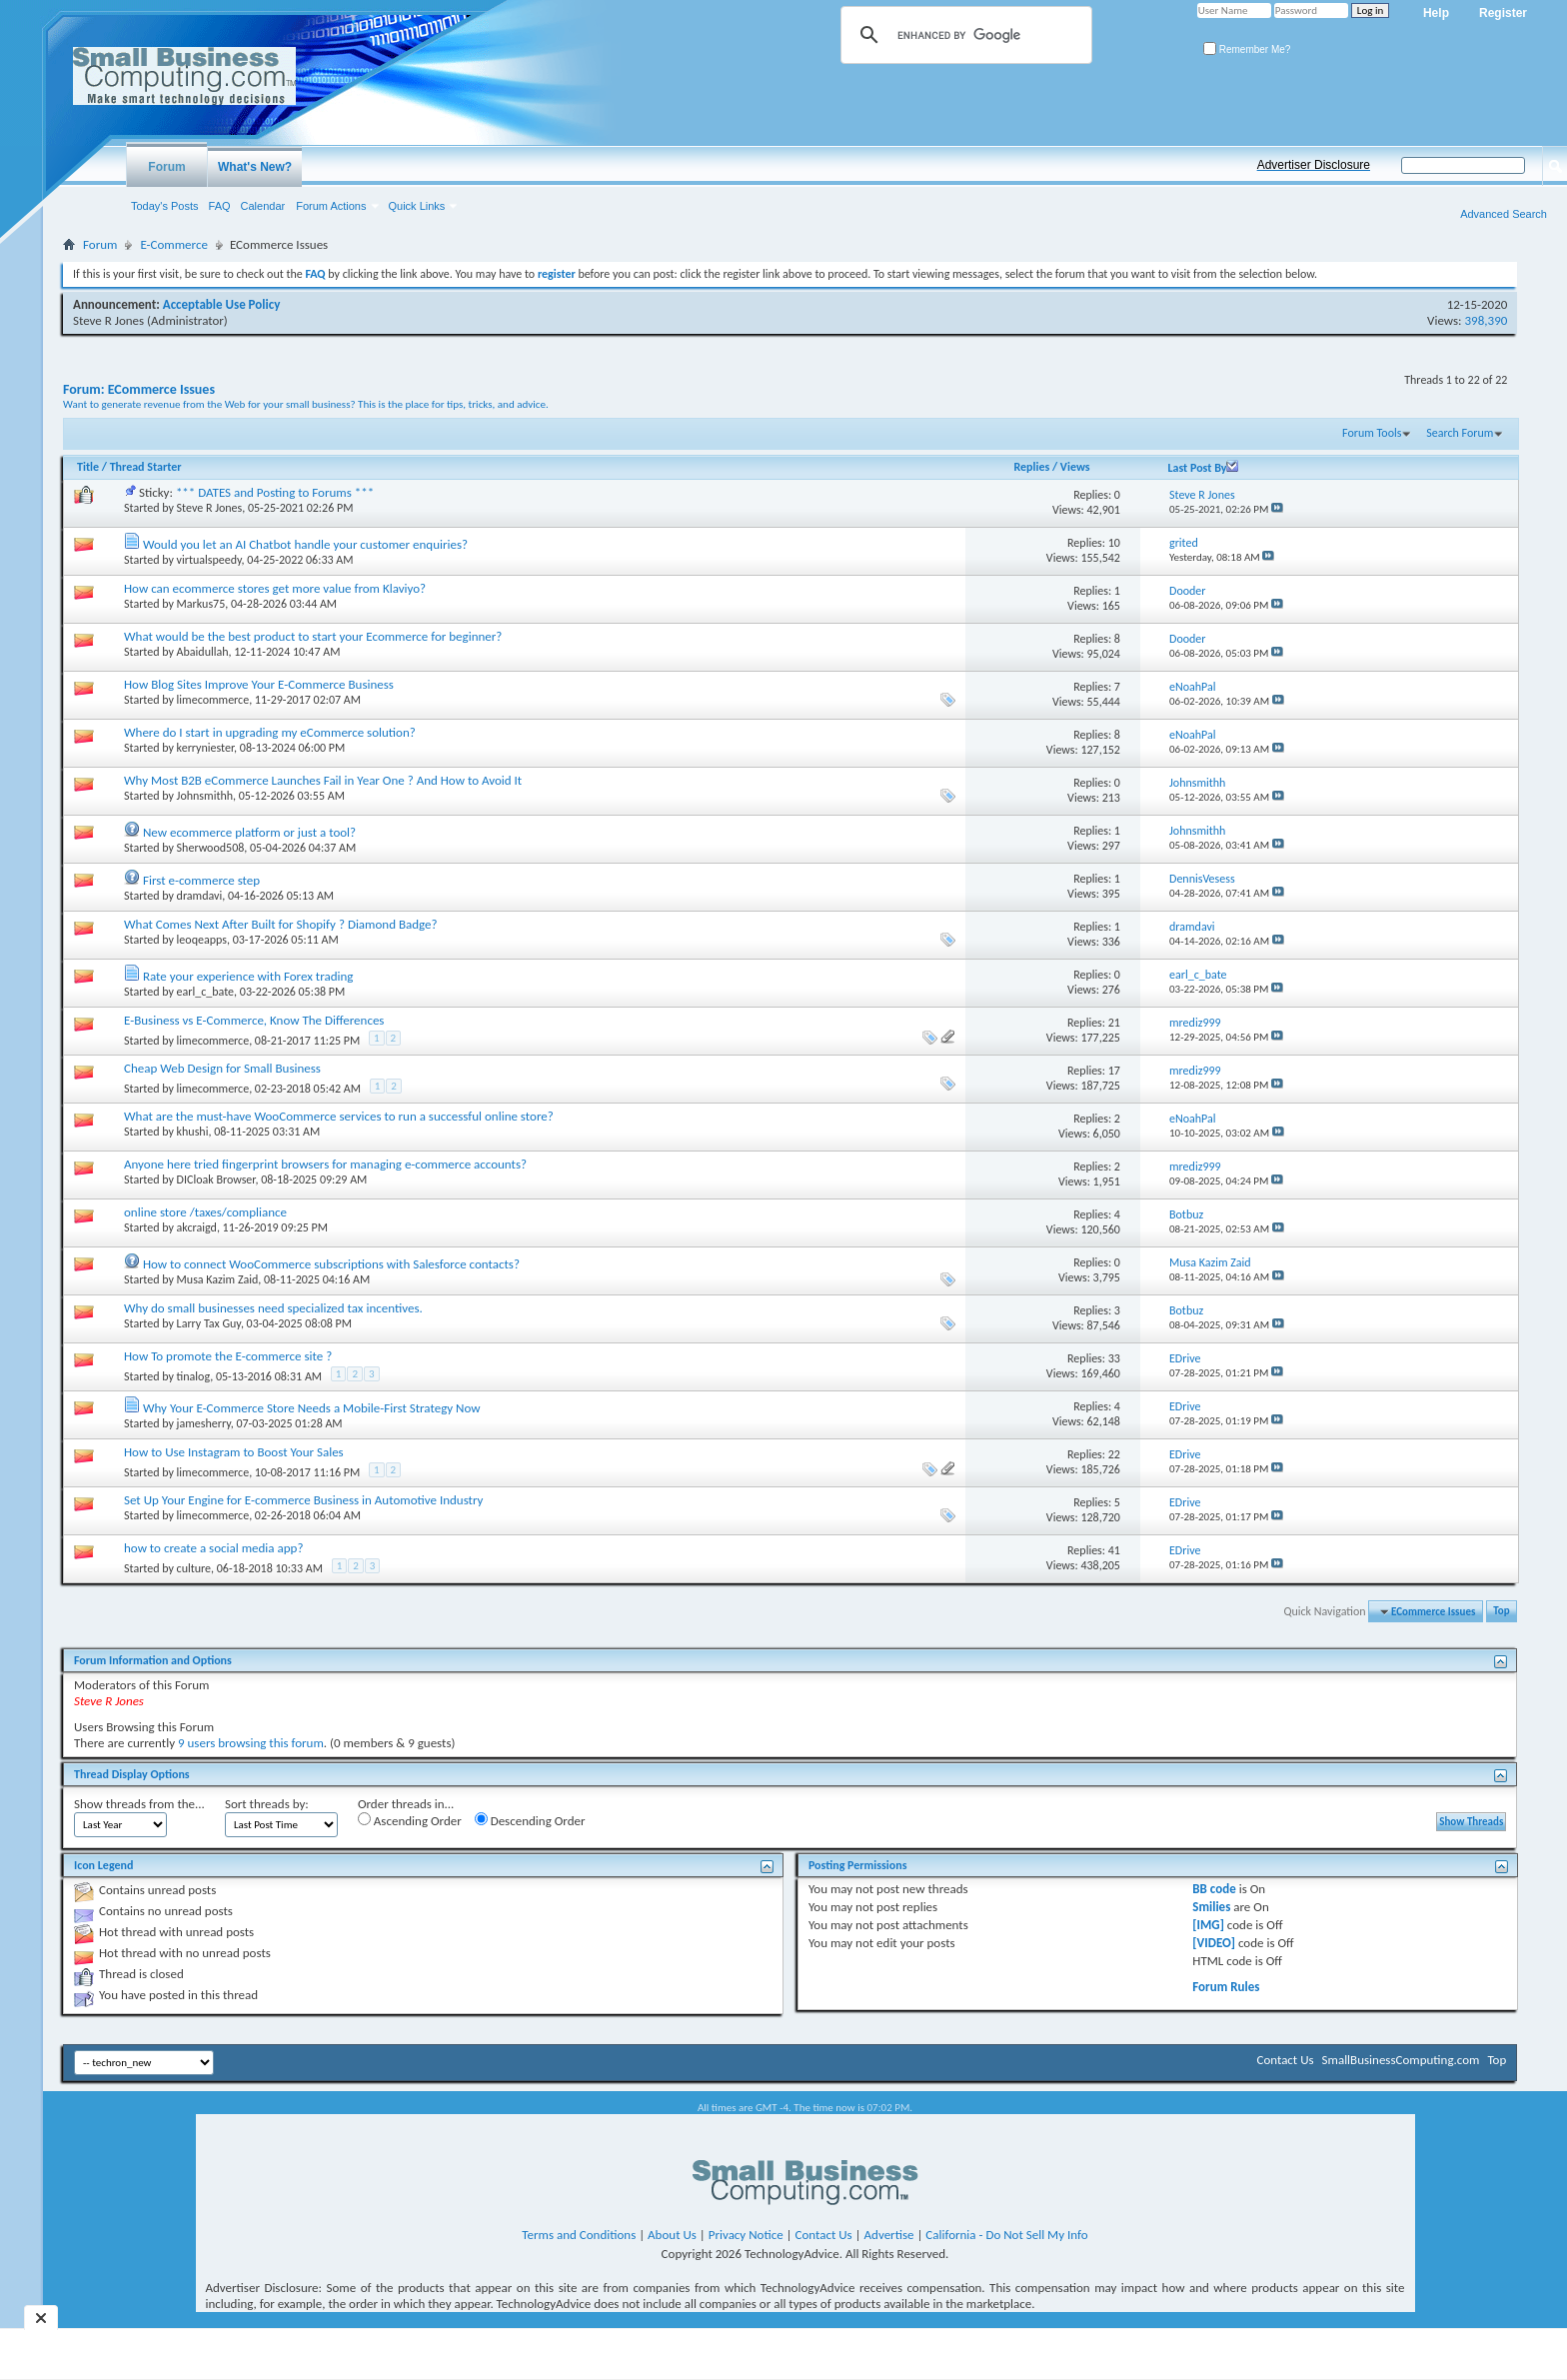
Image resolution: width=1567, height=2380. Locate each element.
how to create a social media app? (213, 1547)
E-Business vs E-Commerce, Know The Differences (254, 1020)
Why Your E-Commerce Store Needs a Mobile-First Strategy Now (312, 1407)
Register (1503, 13)
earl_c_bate (206, 992)
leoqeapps (202, 940)
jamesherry (204, 1423)
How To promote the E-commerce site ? (228, 1355)
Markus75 (201, 604)
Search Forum (1459, 433)
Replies (1031, 467)
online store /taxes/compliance (205, 1211)
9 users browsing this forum (251, 1742)
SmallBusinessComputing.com (1401, 2059)
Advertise (889, 2234)
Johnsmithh (205, 796)
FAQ (220, 206)
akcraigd (197, 1227)
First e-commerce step (201, 880)
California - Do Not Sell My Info (1006, 2234)
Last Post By (1202, 468)
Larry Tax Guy (209, 1323)
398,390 (1486, 320)
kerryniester (206, 748)
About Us (672, 2234)
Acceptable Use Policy (222, 304)
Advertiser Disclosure (1313, 165)
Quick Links (417, 206)
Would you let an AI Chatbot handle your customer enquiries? (305, 544)
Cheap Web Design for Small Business (222, 1068)
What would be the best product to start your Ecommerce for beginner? (313, 636)
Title (88, 467)
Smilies (1211, 1906)
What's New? (255, 167)
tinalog (194, 1376)
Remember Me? (1246, 49)
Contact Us (1284, 2059)
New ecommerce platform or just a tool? (249, 832)
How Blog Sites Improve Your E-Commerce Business (259, 684)
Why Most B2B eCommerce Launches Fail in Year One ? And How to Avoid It (323, 780)
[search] (963, 35)
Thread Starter (146, 467)
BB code (1213, 1888)
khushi (193, 1132)
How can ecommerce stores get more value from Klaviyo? (275, 588)
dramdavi (200, 896)
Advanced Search (1503, 214)
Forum (166, 167)
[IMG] (1208, 1924)
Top (1501, 1611)
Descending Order (530, 1820)
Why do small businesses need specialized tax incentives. (273, 1307)
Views (1075, 467)
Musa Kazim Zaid (218, 1279)
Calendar (263, 206)
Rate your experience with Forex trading (248, 976)
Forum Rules (1225, 1986)
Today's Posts (165, 206)
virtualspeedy (209, 560)
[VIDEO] (1213, 1942)
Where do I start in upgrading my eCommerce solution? (270, 732)
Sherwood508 (211, 848)
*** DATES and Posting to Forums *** (275, 492)
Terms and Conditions (579, 2234)
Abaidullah (203, 652)
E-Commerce (174, 244)
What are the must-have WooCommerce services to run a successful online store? (339, 1116)
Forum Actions (331, 206)
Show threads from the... (139, 1803)
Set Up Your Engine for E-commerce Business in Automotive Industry (303, 1499)
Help (1436, 13)
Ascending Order (410, 1820)
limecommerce (213, 700)
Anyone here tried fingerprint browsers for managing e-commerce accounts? (325, 1164)
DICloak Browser (216, 1180)
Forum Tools (1371, 433)
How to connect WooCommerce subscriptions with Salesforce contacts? (331, 1263)
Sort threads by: (267, 1803)
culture (194, 1568)
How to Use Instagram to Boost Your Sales (234, 1451)
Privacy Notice (746, 2234)
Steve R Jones (108, 320)
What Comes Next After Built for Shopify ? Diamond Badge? (281, 924)
